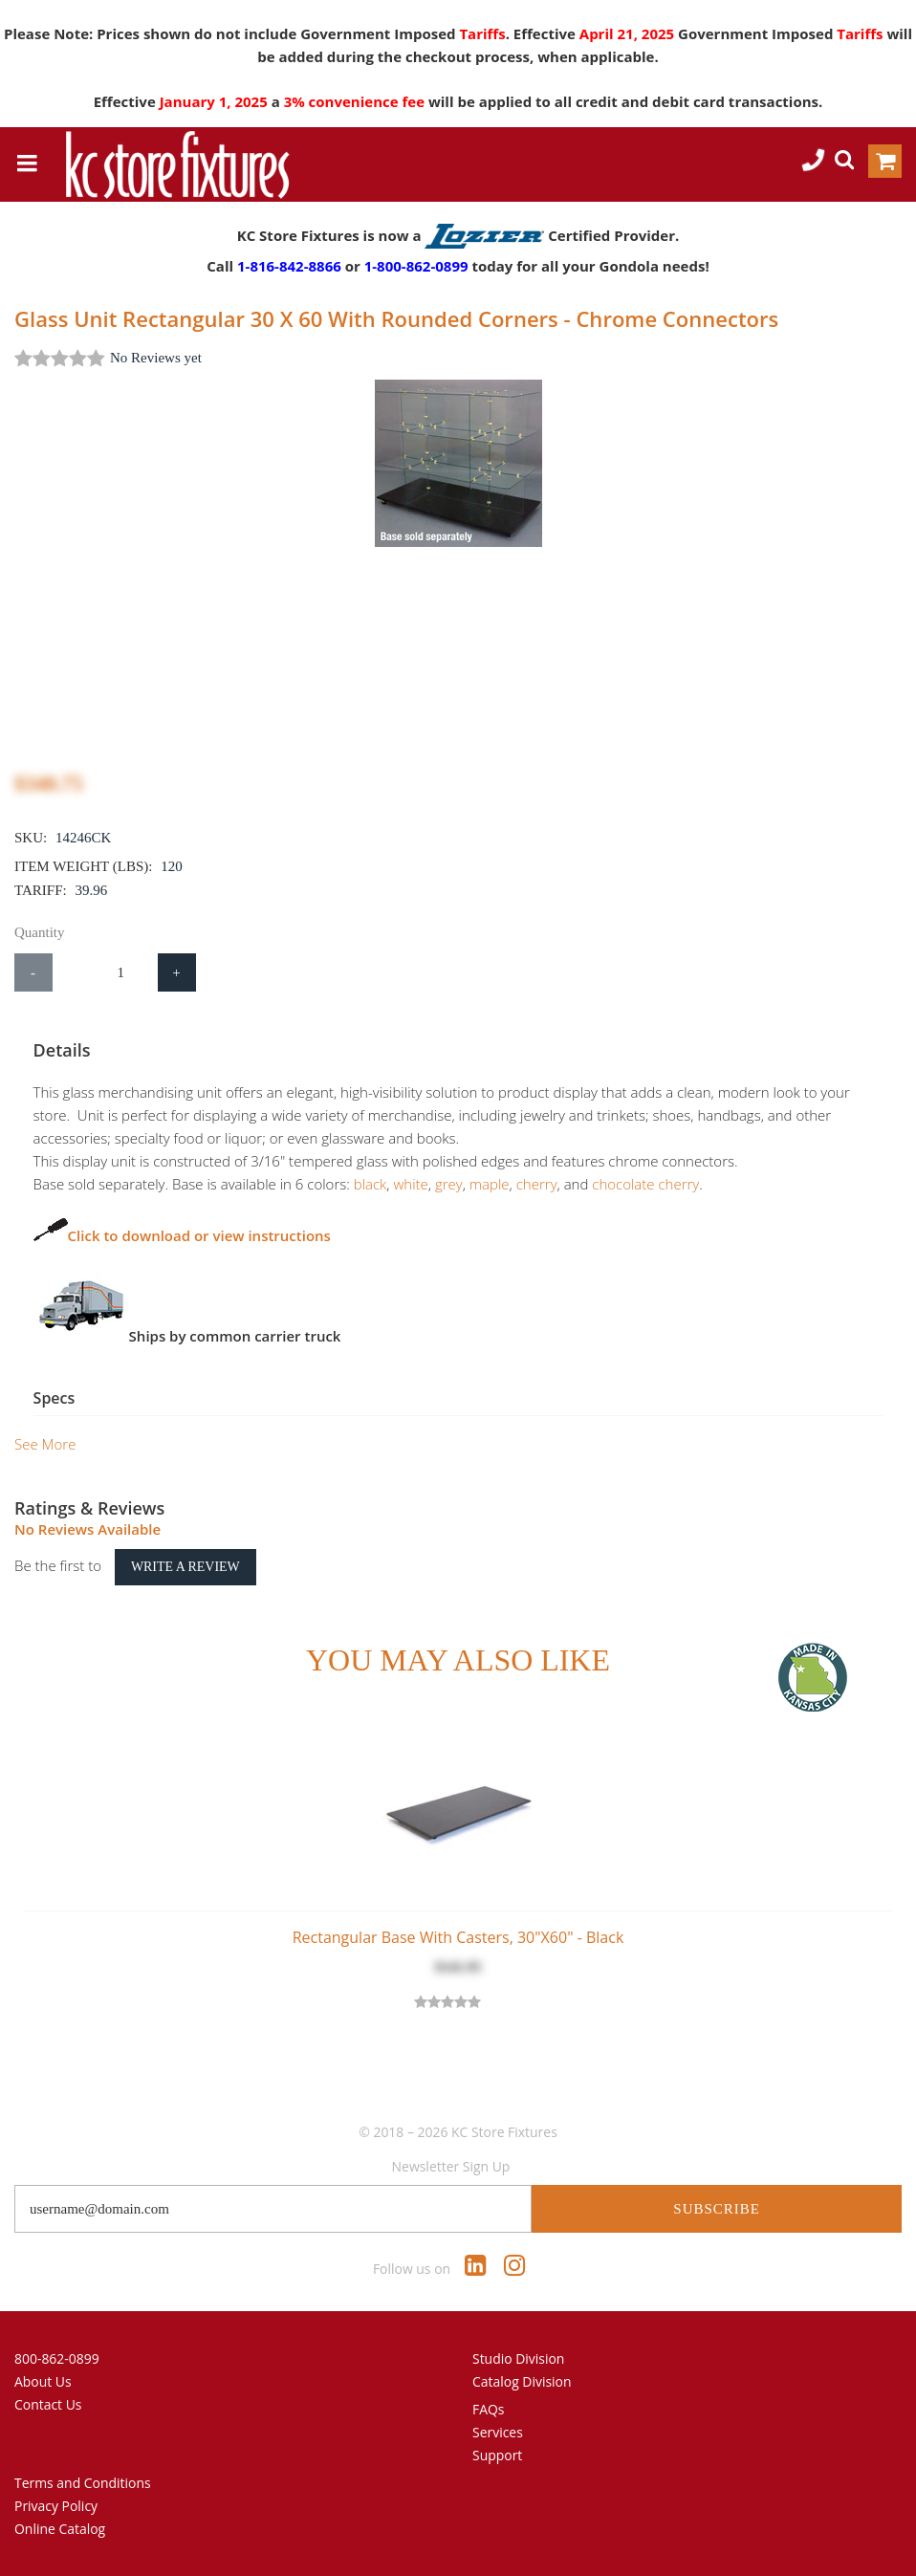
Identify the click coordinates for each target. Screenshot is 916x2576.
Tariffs (482, 33)
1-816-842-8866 (289, 265)
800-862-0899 (56, 2358)
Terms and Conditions (82, 2483)
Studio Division (518, 2358)
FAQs (488, 2409)
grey (430, 1183)
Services (497, 2432)
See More (45, 1443)
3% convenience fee (356, 101)
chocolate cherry (627, 1183)
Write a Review (185, 1567)
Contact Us (48, 2404)
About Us (43, 2381)
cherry (517, 1183)
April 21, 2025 (628, 33)
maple (470, 1183)
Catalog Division (522, 2381)
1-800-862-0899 (416, 265)
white (392, 1183)
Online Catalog (59, 2529)
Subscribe (716, 2208)
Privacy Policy (56, 2506)
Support (497, 2455)
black (351, 1183)
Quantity (39, 932)
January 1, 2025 (216, 101)
